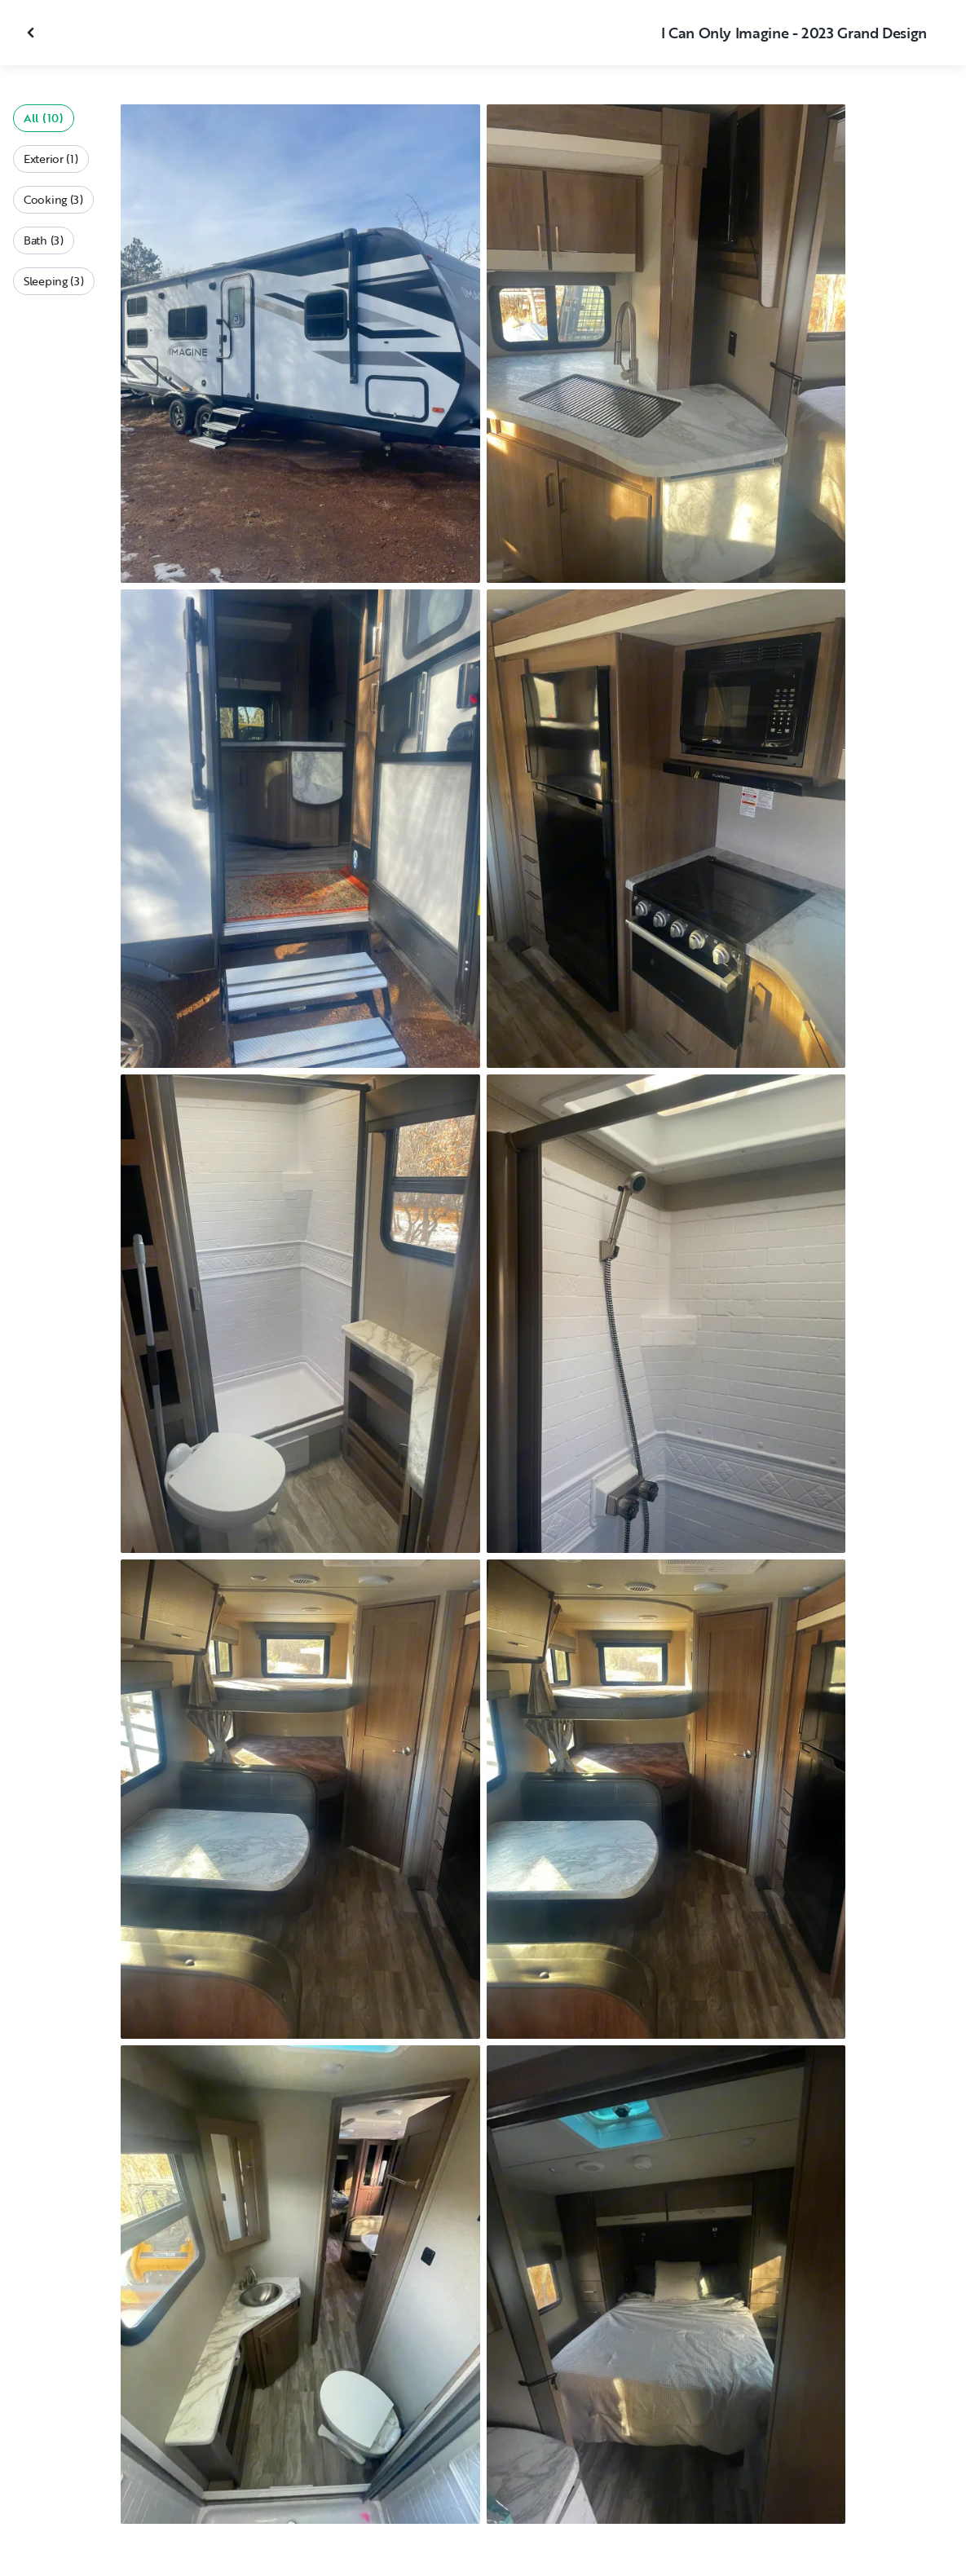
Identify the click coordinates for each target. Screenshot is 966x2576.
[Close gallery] (32, 32)
